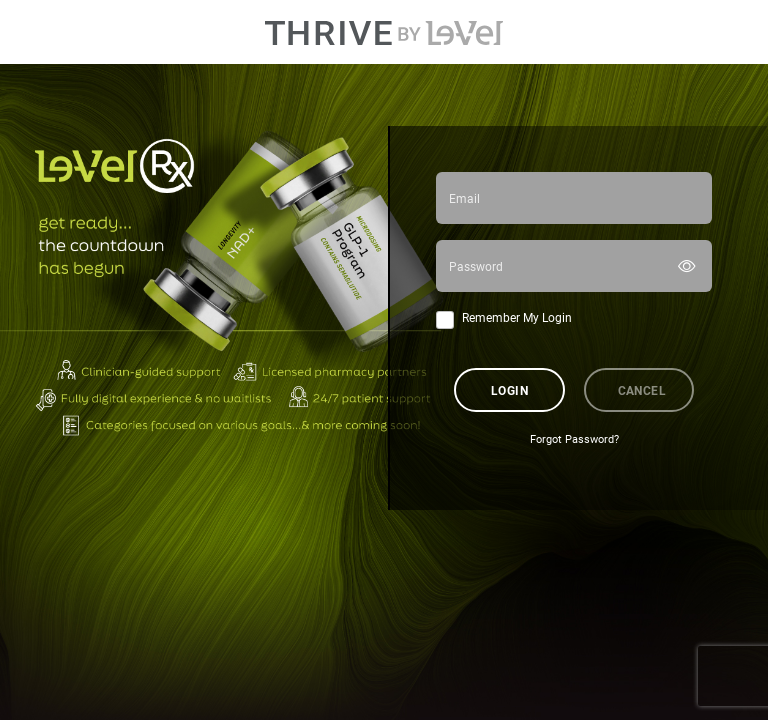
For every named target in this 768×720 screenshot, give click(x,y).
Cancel (642, 390)
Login (509, 390)
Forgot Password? (574, 439)
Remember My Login (517, 317)
